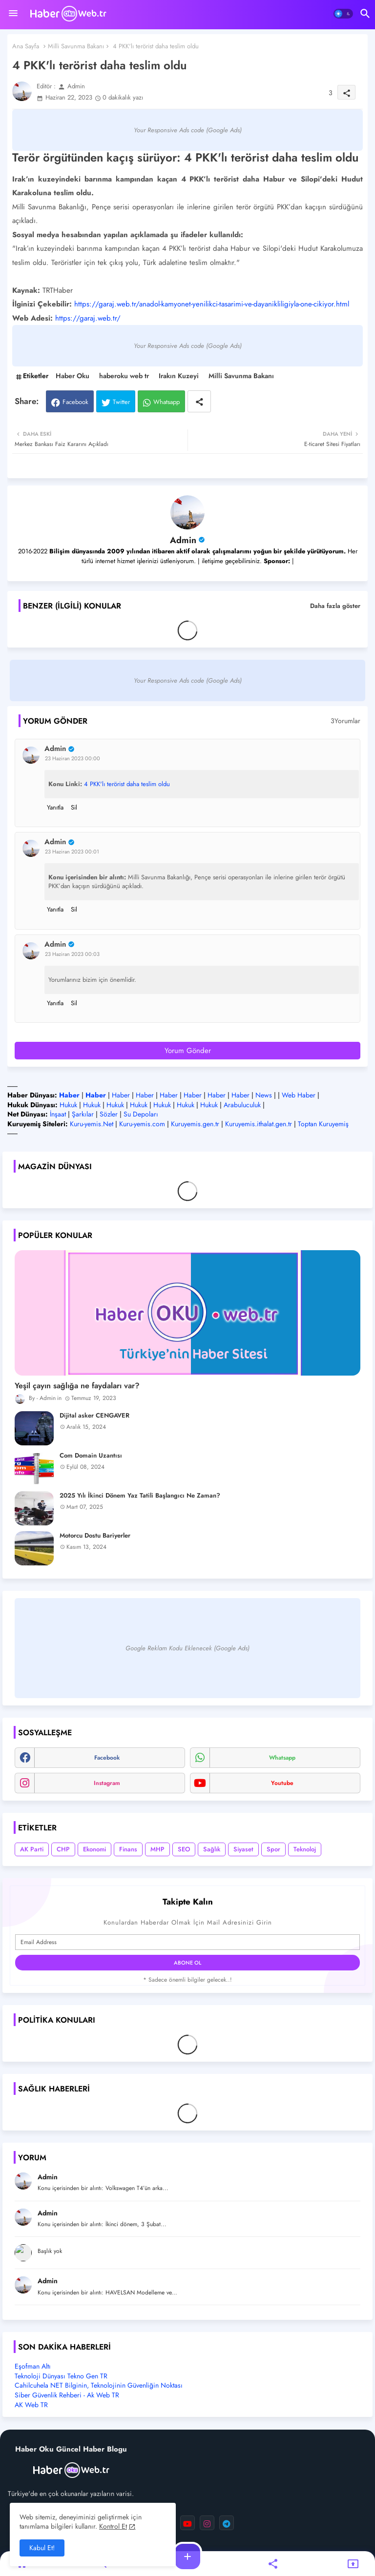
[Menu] (13, 14)
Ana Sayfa (25, 46)
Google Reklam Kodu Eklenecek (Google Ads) (187, 1648)
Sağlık (211, 1849)
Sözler (109, 1114)
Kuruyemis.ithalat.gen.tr (258, 1124)
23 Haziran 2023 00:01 (72, 851)
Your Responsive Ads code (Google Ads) (188, 130)
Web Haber (298, 1095)
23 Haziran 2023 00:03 (72, 954)
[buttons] (187, 2522)
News (263, 1095)
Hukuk (68, 1105)
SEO (184, 1849)
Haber (121, 1095)
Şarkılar (83, 1114)
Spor (273, 1849)
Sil (74, 807)
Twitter (121, 401)
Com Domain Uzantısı (91, 1455)
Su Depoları (141, 1114)
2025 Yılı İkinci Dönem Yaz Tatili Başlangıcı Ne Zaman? (140, 1495)
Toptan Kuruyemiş (323, 1124)
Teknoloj (304, 1849)
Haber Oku (72, 376)
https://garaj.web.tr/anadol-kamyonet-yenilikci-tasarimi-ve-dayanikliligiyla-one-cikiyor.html (211, 304)
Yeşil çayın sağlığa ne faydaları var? (77, 1385)
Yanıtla (55, 807)
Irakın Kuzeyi (179, 376)
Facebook (75, 401)
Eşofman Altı (33, 2366)
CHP (63, 1849)
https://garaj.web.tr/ (88, 318)
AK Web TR (31, 2405)
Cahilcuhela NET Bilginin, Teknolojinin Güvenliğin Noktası (99, 2385)
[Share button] (199, 401)
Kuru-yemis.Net (91, 1124)
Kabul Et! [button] (42, 2548)
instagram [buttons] (107, 1783)
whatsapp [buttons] (282, 1757)
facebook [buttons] (107, 1757)
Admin (183, 540)
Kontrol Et (113, 2526)
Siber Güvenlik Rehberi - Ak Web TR (67, 2395)
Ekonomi (94, 1849)
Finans (128, 1849)
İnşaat (58, 1114)
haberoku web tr (124, 376)
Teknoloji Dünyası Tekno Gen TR (61, 2376)
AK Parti (31, 1849)
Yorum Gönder (188, 1050)
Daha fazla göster (335, 605)
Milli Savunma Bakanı (76, 46)
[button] (343, 14)
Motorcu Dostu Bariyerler (95, 1535)
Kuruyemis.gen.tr (195, 1124)
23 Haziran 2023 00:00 (72, 758)
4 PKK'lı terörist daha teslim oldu (127, 784)
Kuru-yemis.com (142, 1124)
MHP (157, 1849)
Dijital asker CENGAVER (94, 1415)
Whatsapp (166, 401)
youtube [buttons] (282, 1783)
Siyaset (243, 1849)
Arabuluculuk (242, 1105)
